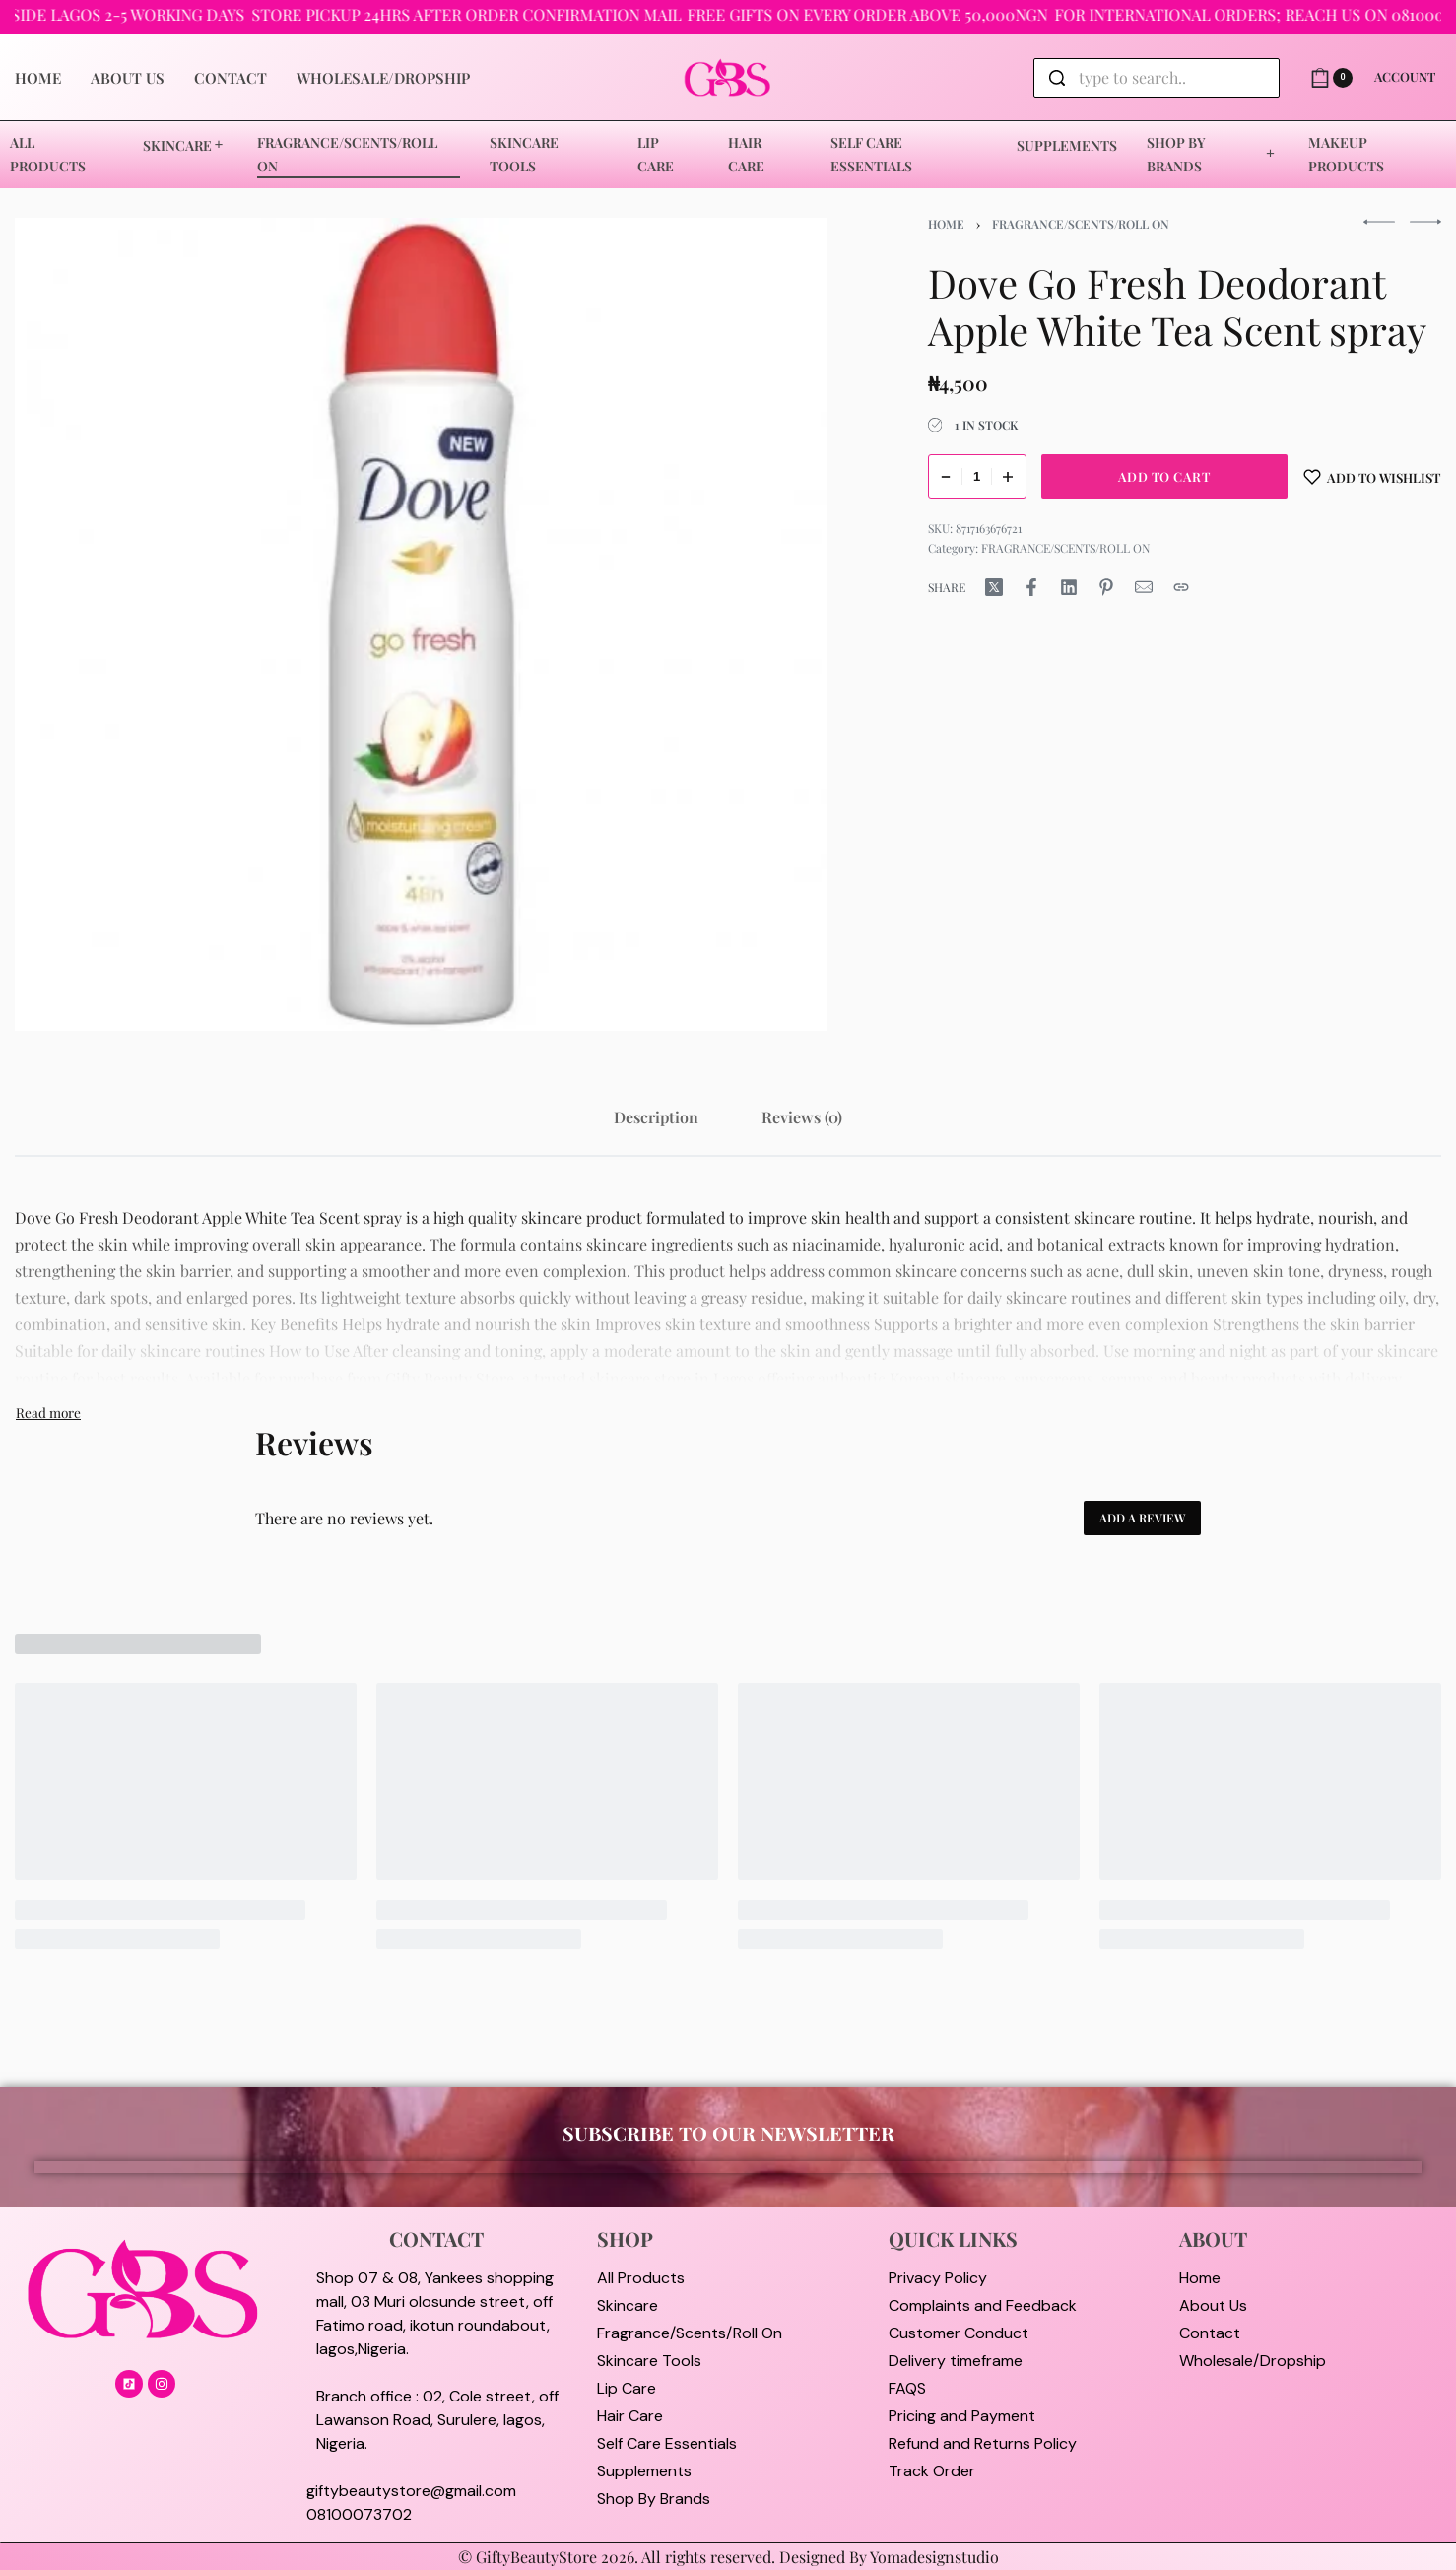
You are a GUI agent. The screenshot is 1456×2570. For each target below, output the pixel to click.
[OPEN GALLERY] (421, 624)
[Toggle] (48, 1412)
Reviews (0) (801, 1117)
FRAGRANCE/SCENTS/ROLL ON (1080, 224)
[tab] (656, 1117)
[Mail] (1144, 587)
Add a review (1142, 1517)
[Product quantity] (977, 476)
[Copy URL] (1181, 587)
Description (656, 1117)
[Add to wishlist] (1372, 476)
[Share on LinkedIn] (1069, 587)
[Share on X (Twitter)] (994, 587)
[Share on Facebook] (1031, 587)
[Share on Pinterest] (1106, 587)
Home (946, 224)
